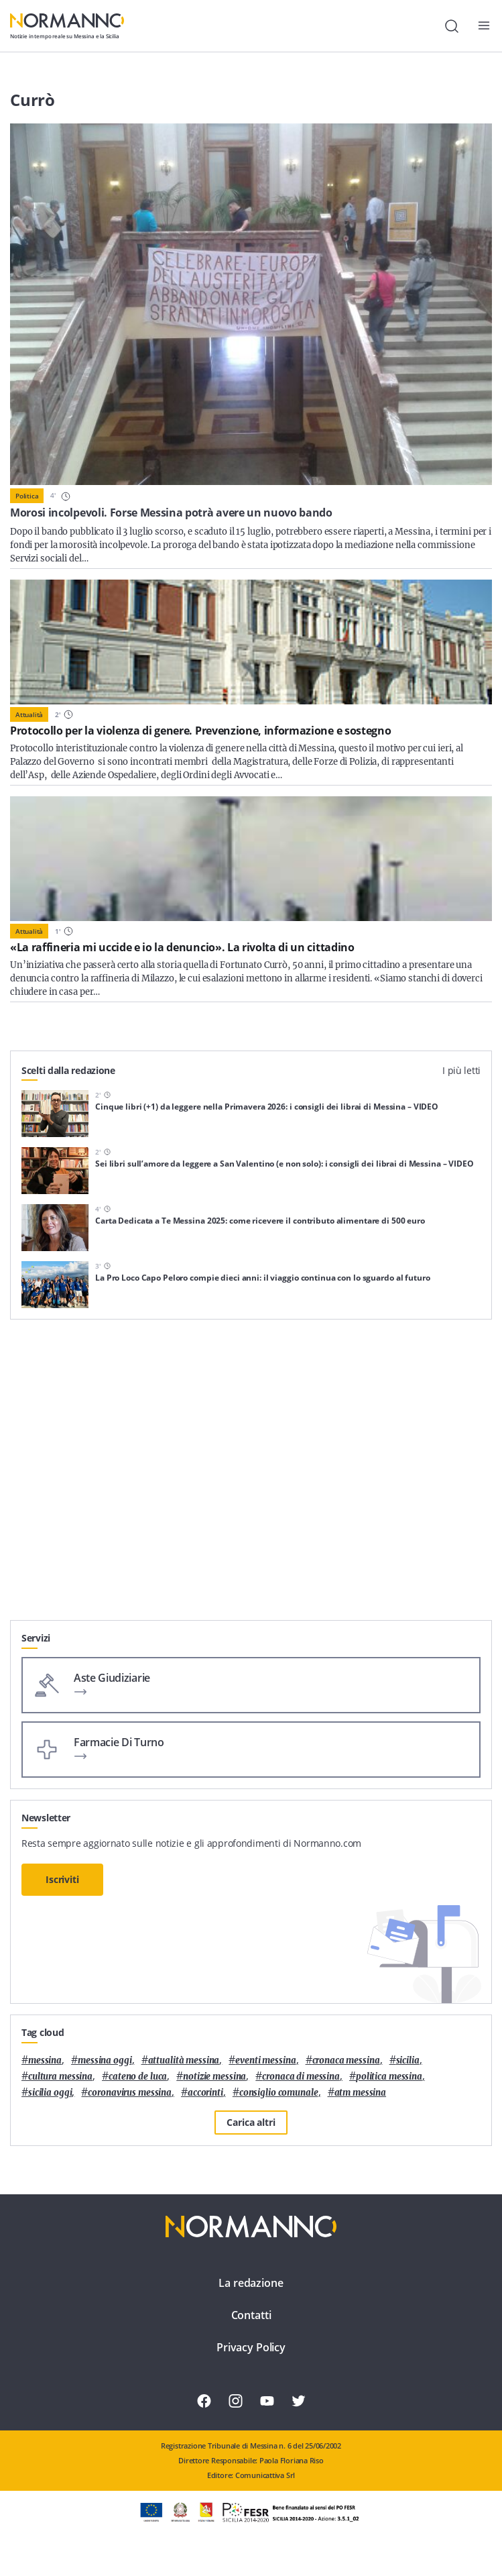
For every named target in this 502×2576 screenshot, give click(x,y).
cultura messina (60, 2076)
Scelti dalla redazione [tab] (68, 1070)
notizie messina (214, 2076)
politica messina (389, 2076)
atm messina (360, 2092)
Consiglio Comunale (278, 2092)
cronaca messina (346, 2060)
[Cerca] (452, 26)
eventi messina (265, 2060)
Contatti (251, 2315)
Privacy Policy (251, 2347)
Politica (26, 495)
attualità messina (184, 2060)
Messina (45, 2060)
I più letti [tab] (461, 1070)
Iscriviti (62, 1879)
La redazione (250, 2282)
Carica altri (251, 2122)
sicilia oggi (50, 2092)
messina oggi (104, 2060)
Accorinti (205, 2092)
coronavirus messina (130, 2092)
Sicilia (408, 2060)
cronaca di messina (301, 2076)
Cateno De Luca (138, 2076)
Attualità (29, 714)
